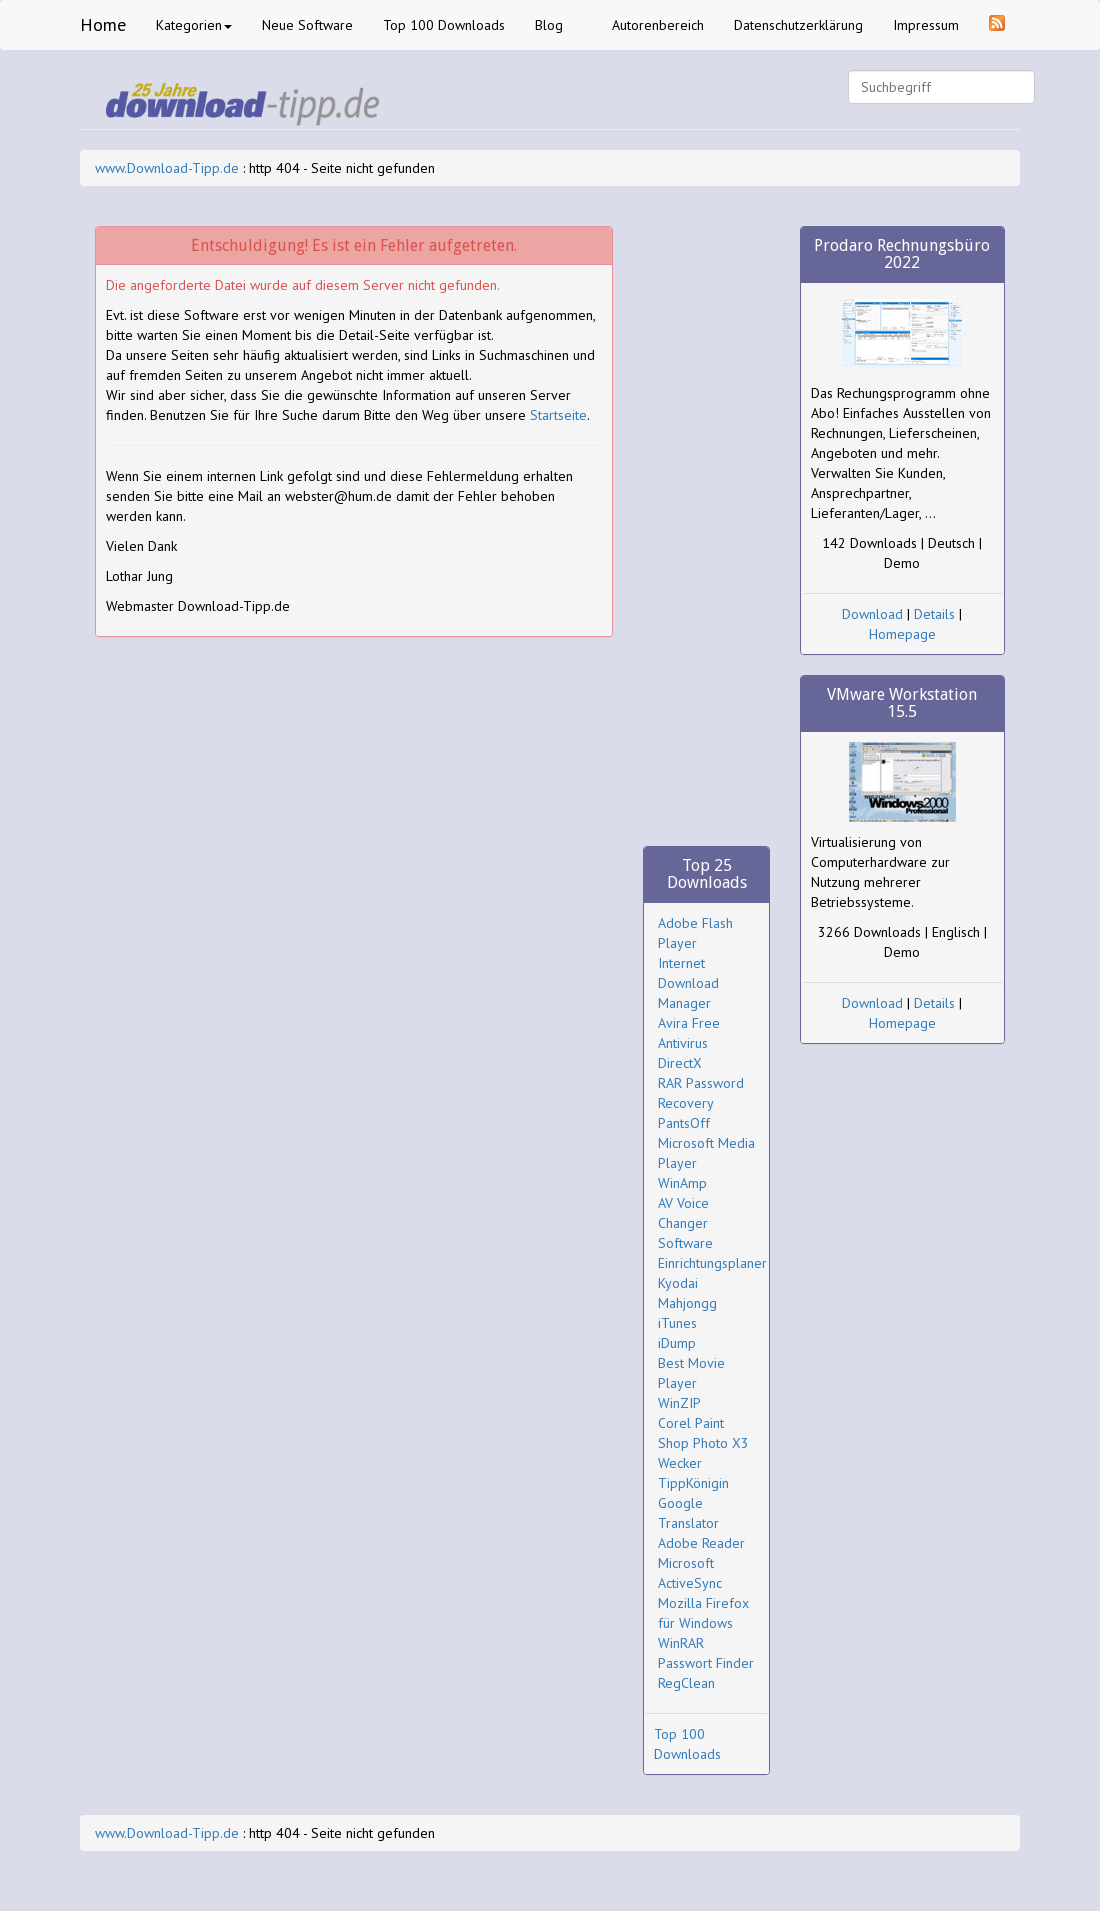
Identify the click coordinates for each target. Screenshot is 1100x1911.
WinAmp (682, 1183)
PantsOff (684, 1123)
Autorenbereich (658, 25)
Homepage (902, 634)
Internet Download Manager (688, 983)
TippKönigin (693, 1483)
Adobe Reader (701, 1543)
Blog (549, 25)
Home (103, 24)
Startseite (558, 415)
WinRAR (681, 1643)
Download (872, 614)
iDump (677, 1343)
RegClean (686, 1683)
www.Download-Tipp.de (167, 168)
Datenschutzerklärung (798, 25)
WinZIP (679, 1403)
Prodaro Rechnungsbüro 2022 (902, 254)
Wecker (680, 1463)
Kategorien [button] (194, 25)
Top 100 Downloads (444, 25)
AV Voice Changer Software (685, 1223)
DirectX (680, 1063)
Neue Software (307, 25)
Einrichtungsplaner (712, 1263)
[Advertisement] (706, 526)
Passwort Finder (706, 1663)
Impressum (926, 25)
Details (934, 614)
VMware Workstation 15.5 (902, 703)
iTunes (677, 1323)
